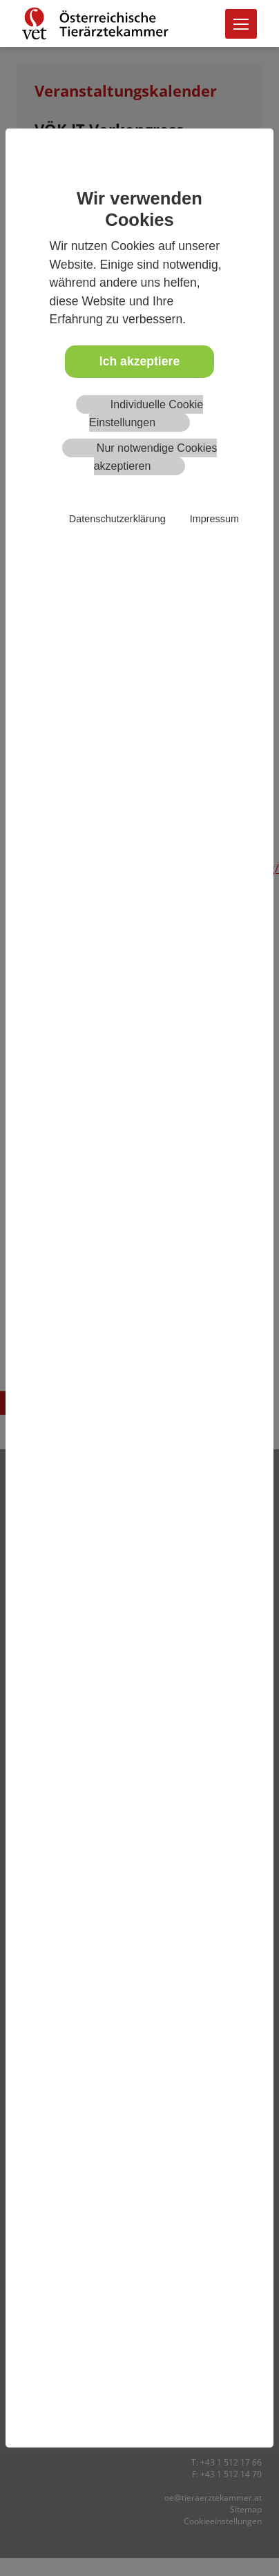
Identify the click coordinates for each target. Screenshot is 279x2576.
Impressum (214, 518)
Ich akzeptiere (139, 361)
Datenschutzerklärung (117, 518)
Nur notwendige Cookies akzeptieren (156, 457)
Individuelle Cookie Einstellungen (146, 413)
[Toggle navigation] (241, 24)
